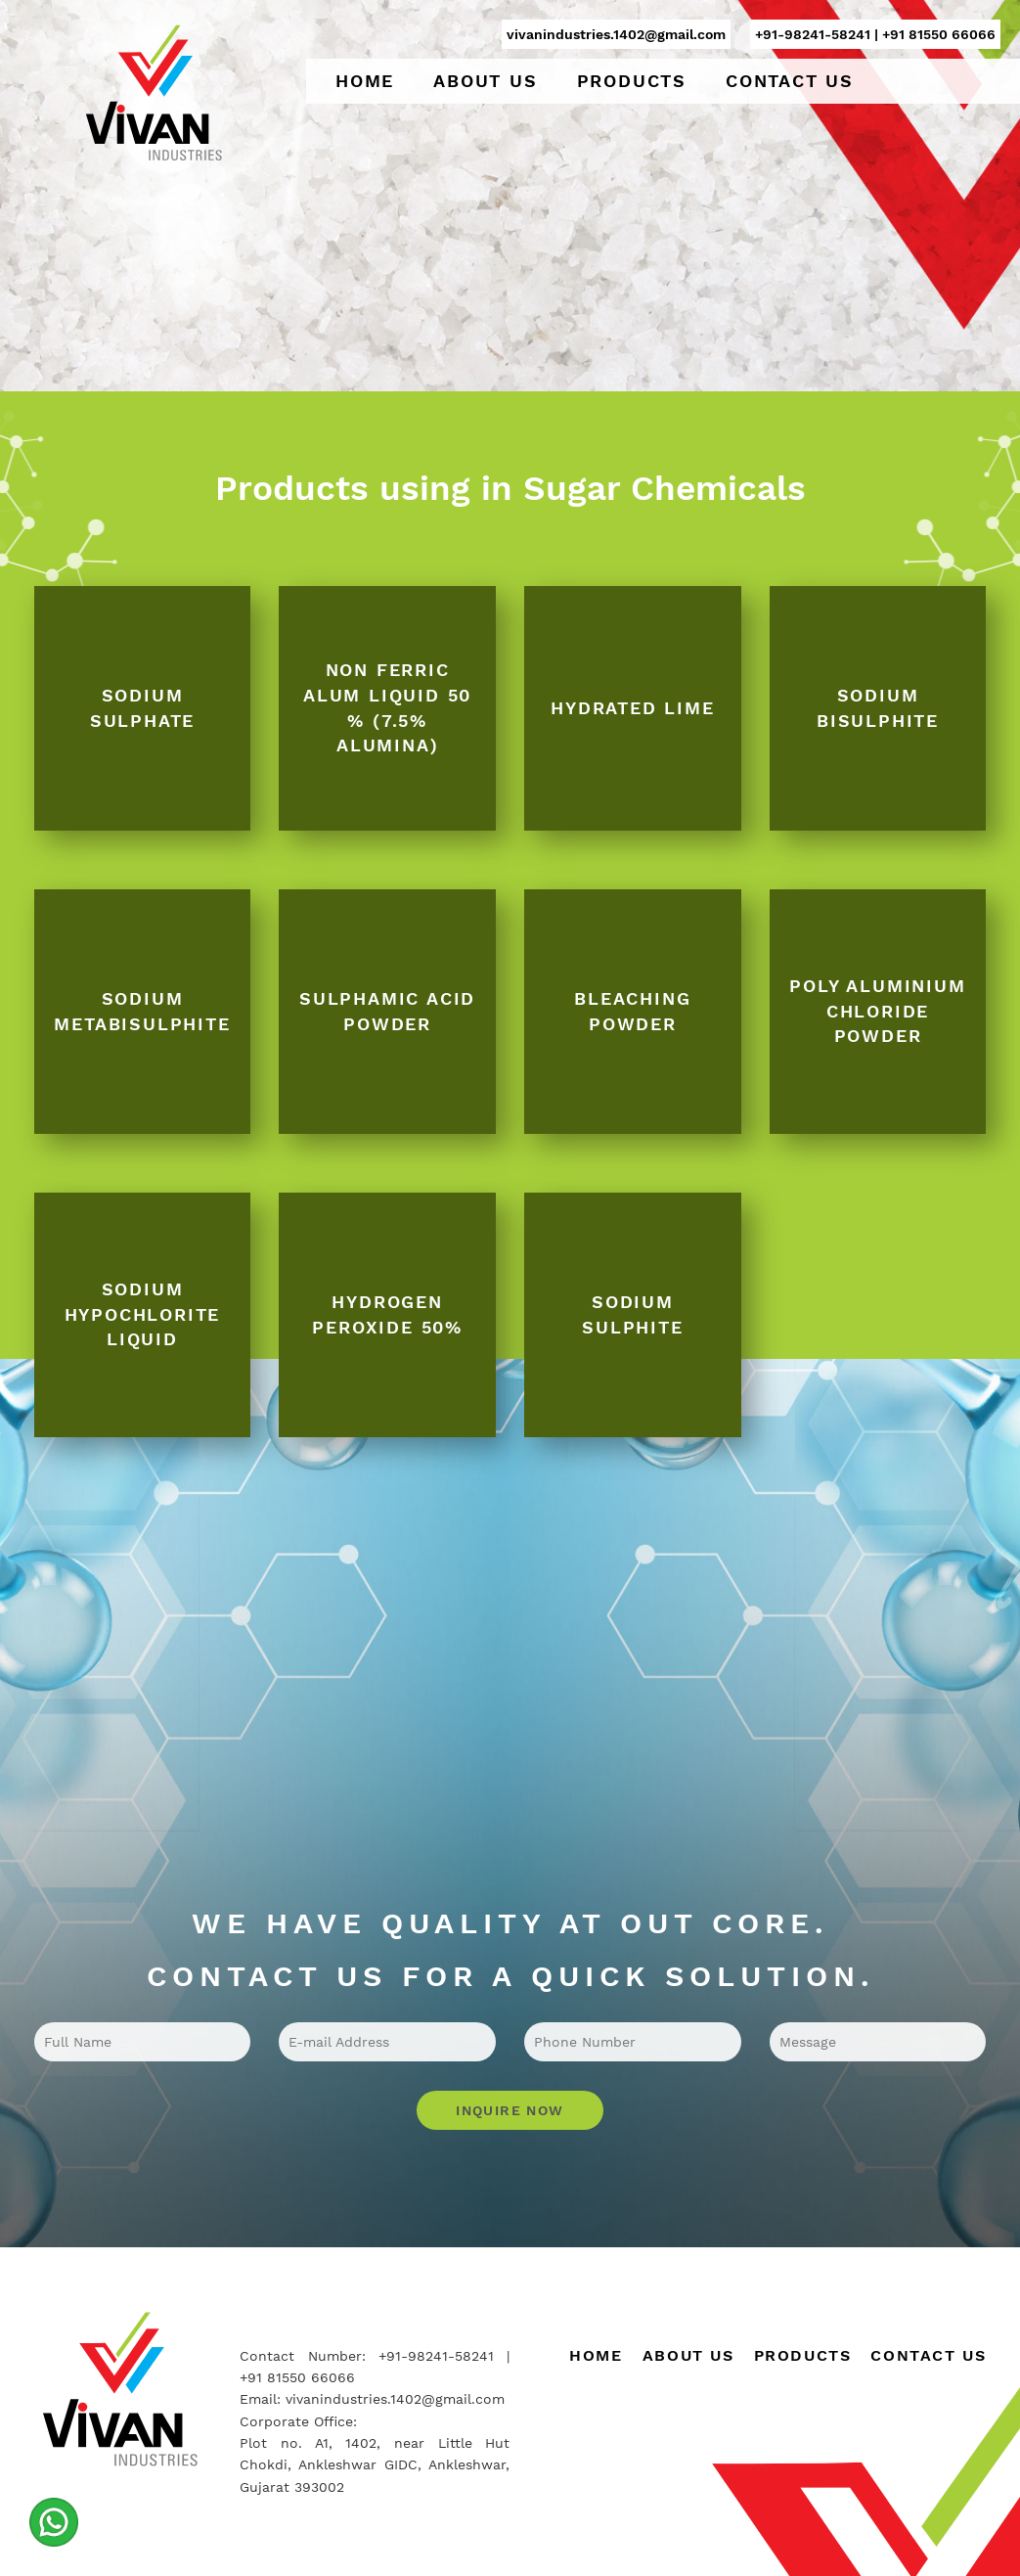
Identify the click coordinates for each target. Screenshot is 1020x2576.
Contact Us (790, 80)
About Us (485, 80)
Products (632, 80)
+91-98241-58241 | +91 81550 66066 (875, 34)
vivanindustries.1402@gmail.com (616, 34)
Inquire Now (509, 2110)
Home (364, 80)
